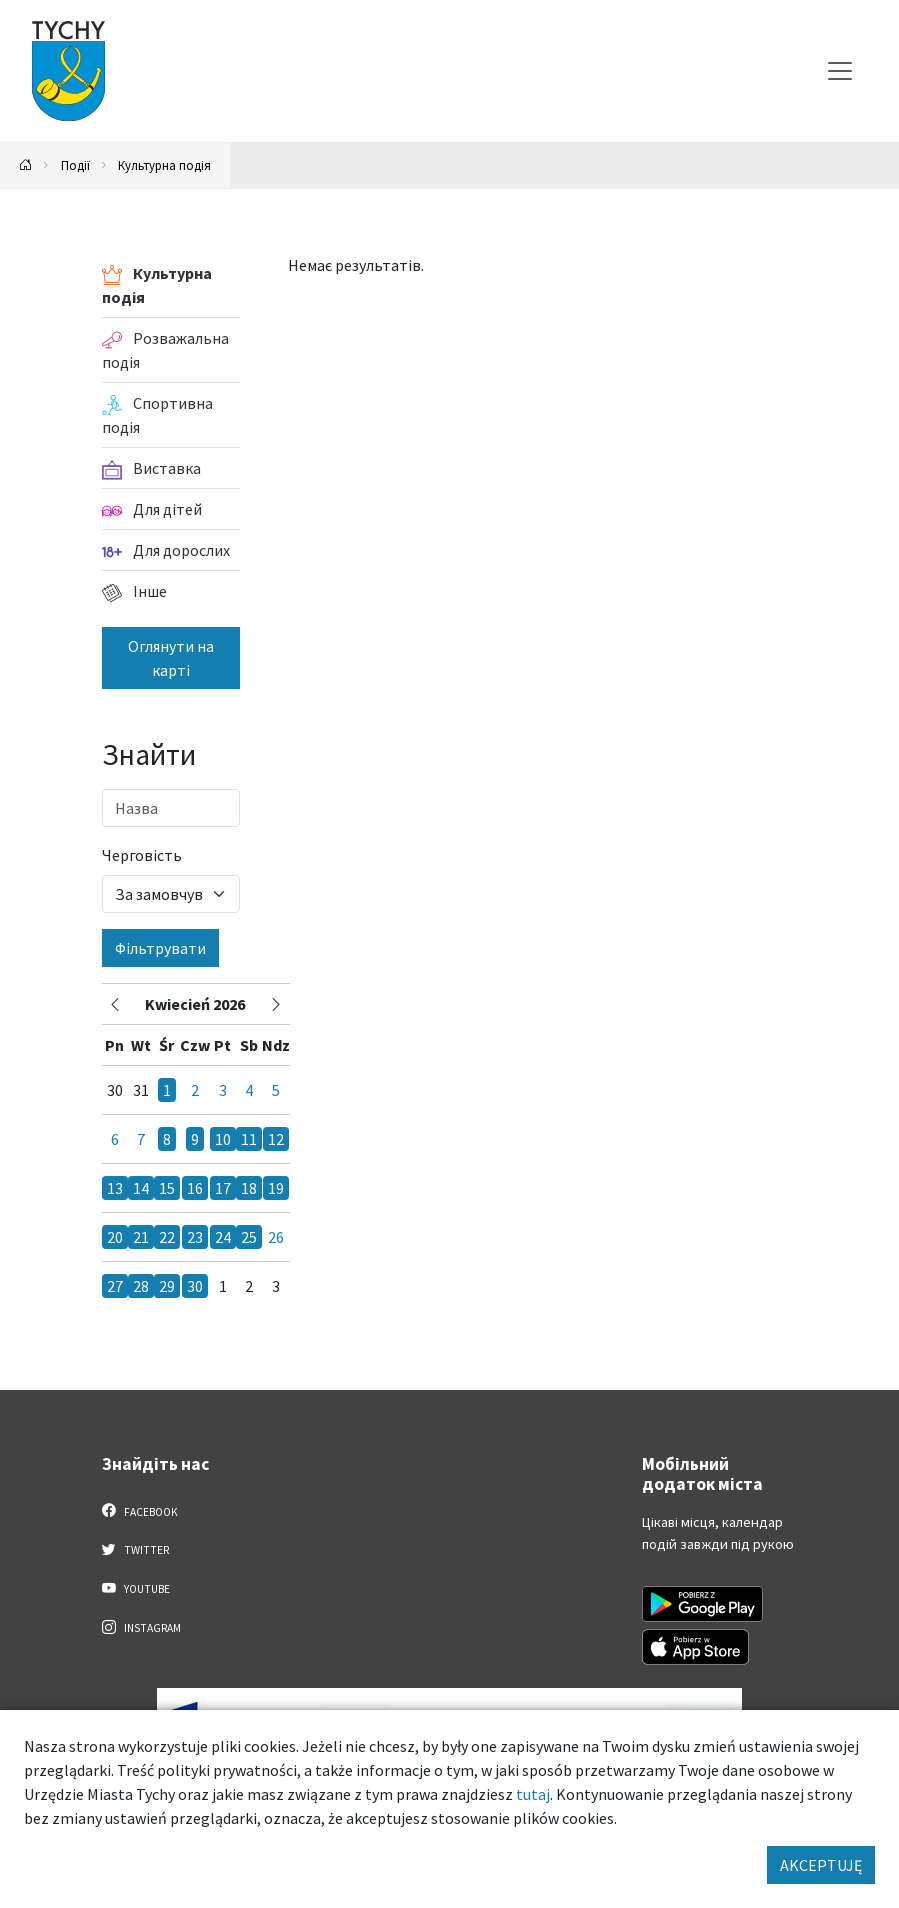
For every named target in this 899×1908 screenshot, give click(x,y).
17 (223, 1188)
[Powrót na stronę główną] (26, 165)
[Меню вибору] (840, 71)
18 (249, 1188)
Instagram (142, 1627)
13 (115, 1188)
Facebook (140, 1511)
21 (141, 1237)
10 (223, 1139)
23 (195, 1237)
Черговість (142, 855)
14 (141, 1188)
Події (75, 165)
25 (249, 1237)
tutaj (533, 1794)
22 (167, 1237)
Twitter (136, 1549)
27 (115, 1286)
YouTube (136, 1588)
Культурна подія (164, 165)
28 (141, 1286)
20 (115, 1237)
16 (195, 1188)
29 (167, 1286)
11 (249, 1139)
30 (195, 1286)
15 (167, 1188)
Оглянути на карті (171, 658)
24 (223, 1237)
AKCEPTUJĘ (821, 1865)
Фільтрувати (160, 948)
